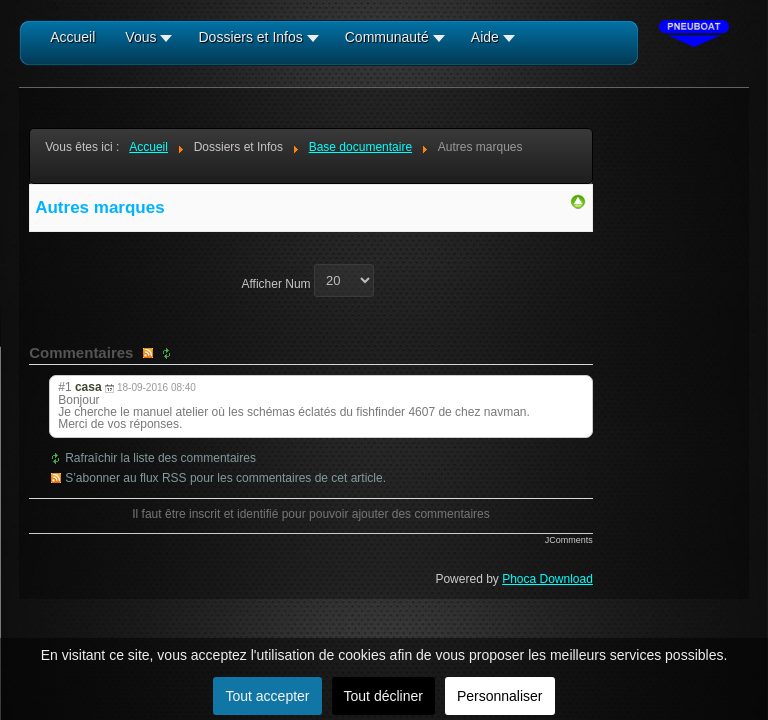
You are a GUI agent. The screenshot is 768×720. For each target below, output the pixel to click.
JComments (569, 540)
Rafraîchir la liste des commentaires (160, 458)
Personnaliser (500, 696)
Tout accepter (267, 696)
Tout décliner (383, 696)
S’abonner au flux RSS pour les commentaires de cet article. (225, 478)
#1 (64, 387)
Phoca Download (547, 579)
